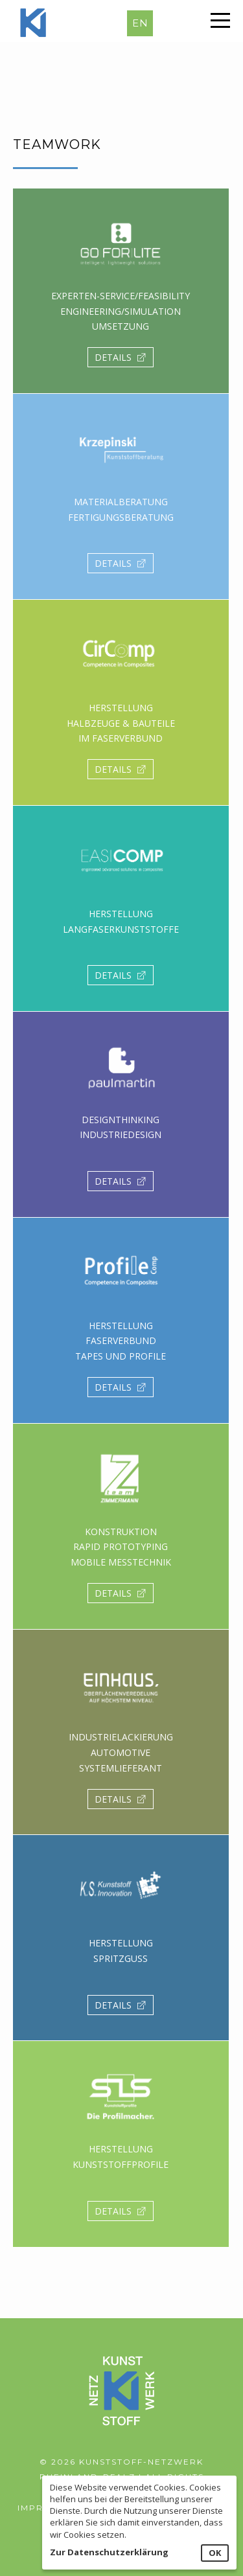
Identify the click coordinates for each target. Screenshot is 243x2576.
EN (140, 23)
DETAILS (120, 357)
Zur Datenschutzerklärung (109, 2552)
